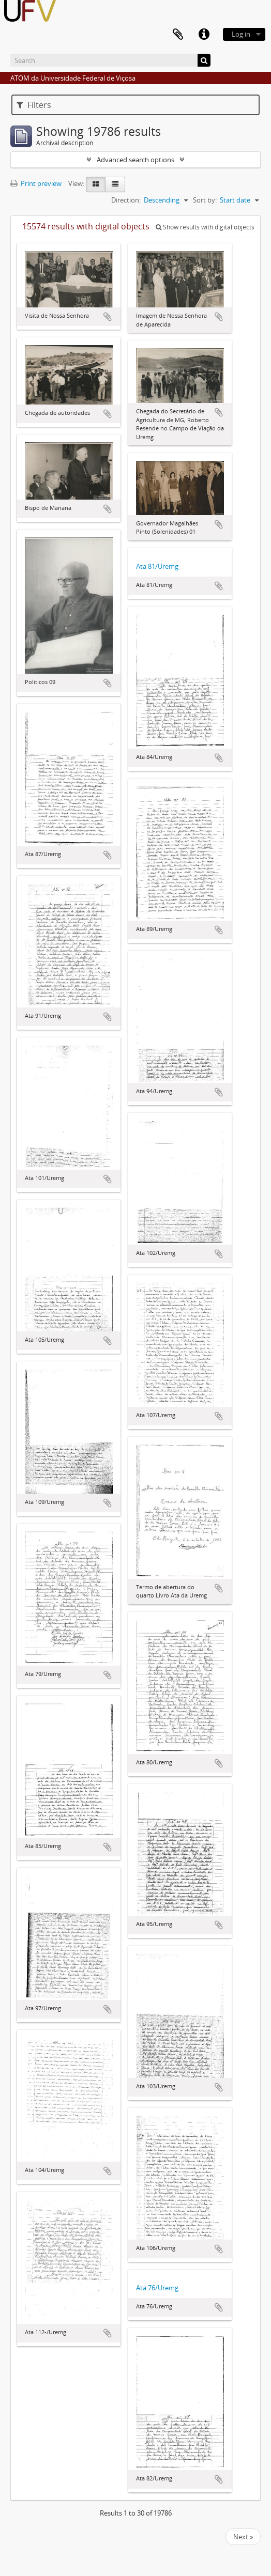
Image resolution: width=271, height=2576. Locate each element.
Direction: (126, 200)
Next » (243, 2536)
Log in (241, 34)
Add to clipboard (107, 317)
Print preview (36, 183)
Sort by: (205, 200)
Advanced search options (135, 159)
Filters (34, 105)
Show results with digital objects (205, 227)
